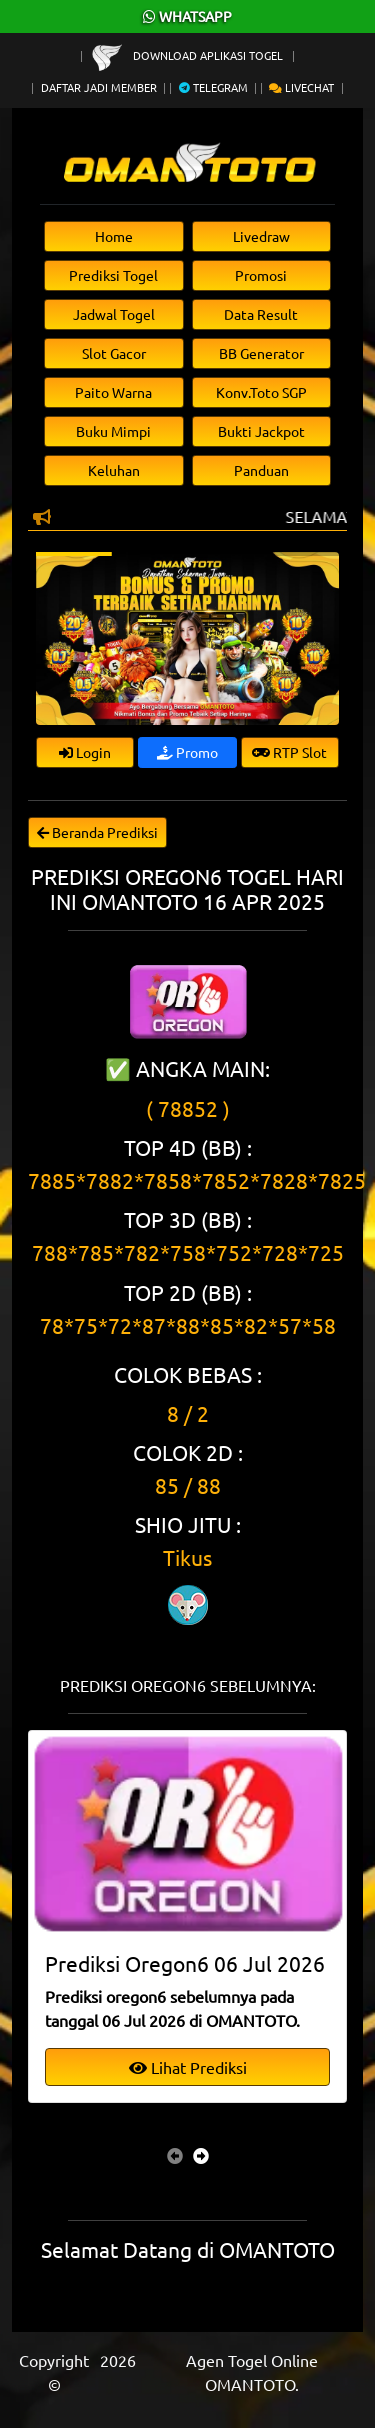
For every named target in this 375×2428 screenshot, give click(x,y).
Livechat (301, 87)
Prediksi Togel (113, 275)
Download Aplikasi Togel (189, 55)
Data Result (261, 314)
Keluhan (114, 470)
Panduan (261, 470)
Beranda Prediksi (97, 832)
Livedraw (261, 236)
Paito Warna (113, 392)
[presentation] (175, 2155)
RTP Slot (289, 752)
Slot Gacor (114, 353)
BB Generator (261, 353)
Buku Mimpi (113, 431)
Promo (187, 752)
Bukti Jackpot (261, 431)
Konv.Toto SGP (261, 392)
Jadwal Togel (114, 314)
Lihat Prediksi (188, 2067)
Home (114, 236)
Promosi (261, 275)
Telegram (213, 87)
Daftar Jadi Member (99, 87)
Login (85, 752)
